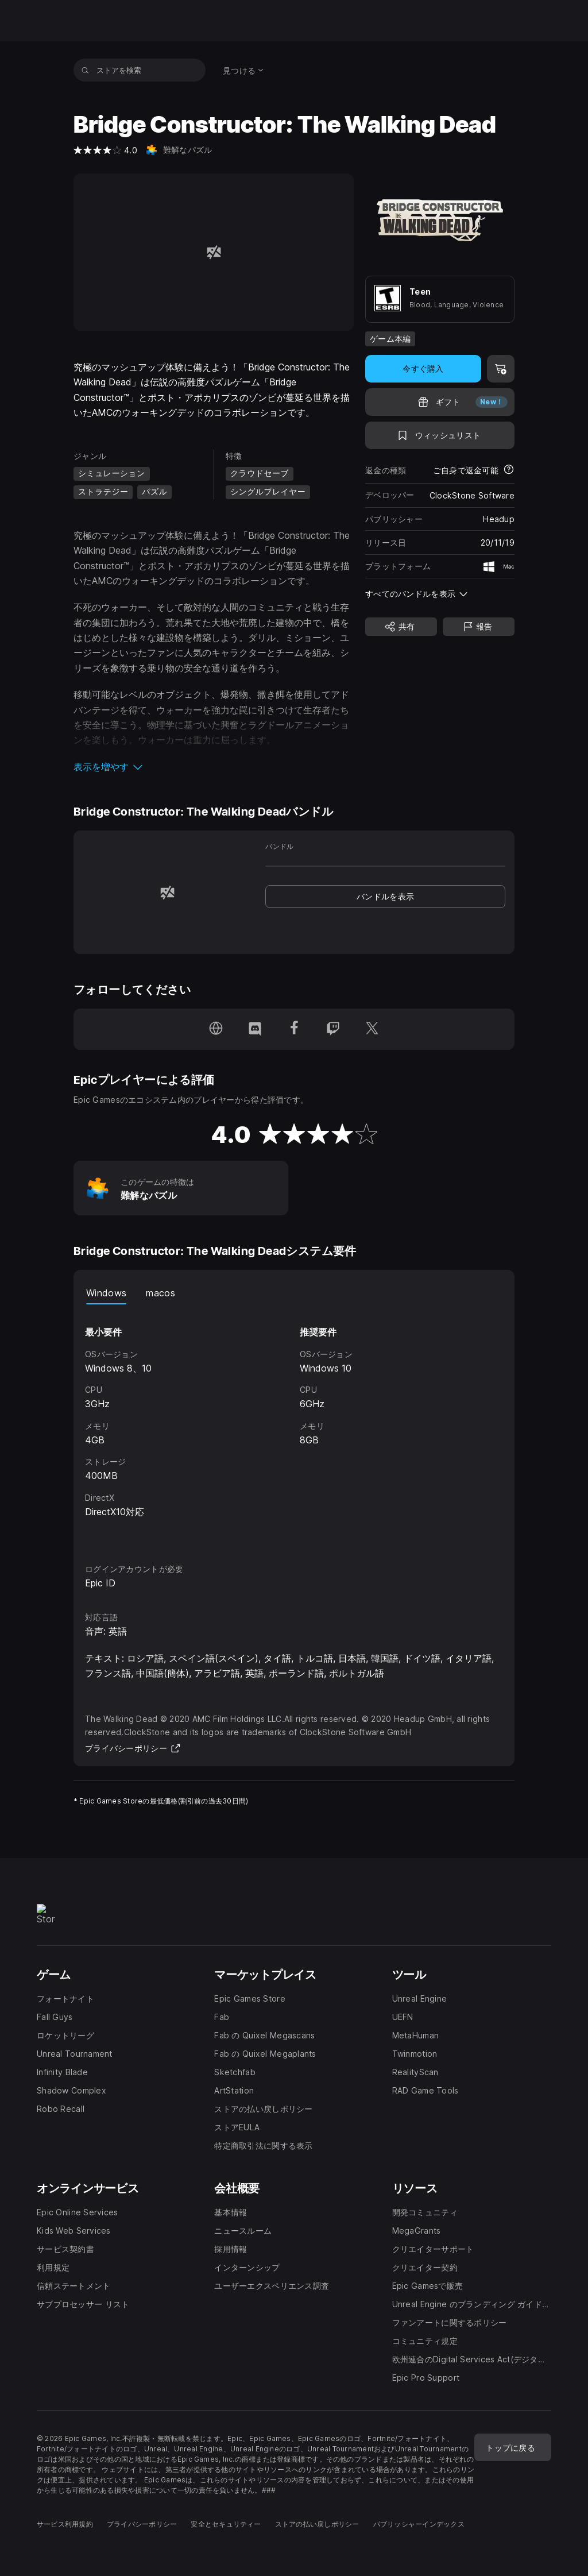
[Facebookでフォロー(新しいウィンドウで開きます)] (294, 1029)
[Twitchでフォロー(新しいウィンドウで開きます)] (333, 1029)
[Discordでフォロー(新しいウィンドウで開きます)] (255, 1029)
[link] (385, 896)
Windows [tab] (106, 1293)
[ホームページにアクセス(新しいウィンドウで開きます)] (216, 1029)
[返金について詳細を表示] (508, 470)
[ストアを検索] (85, 70)
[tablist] (294, 1292)
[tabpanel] (294, 1423)
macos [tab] (160, 1293)
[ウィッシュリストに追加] (439, 435)
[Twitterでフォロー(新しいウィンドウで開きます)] (372, 1029)
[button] (214, 766)
